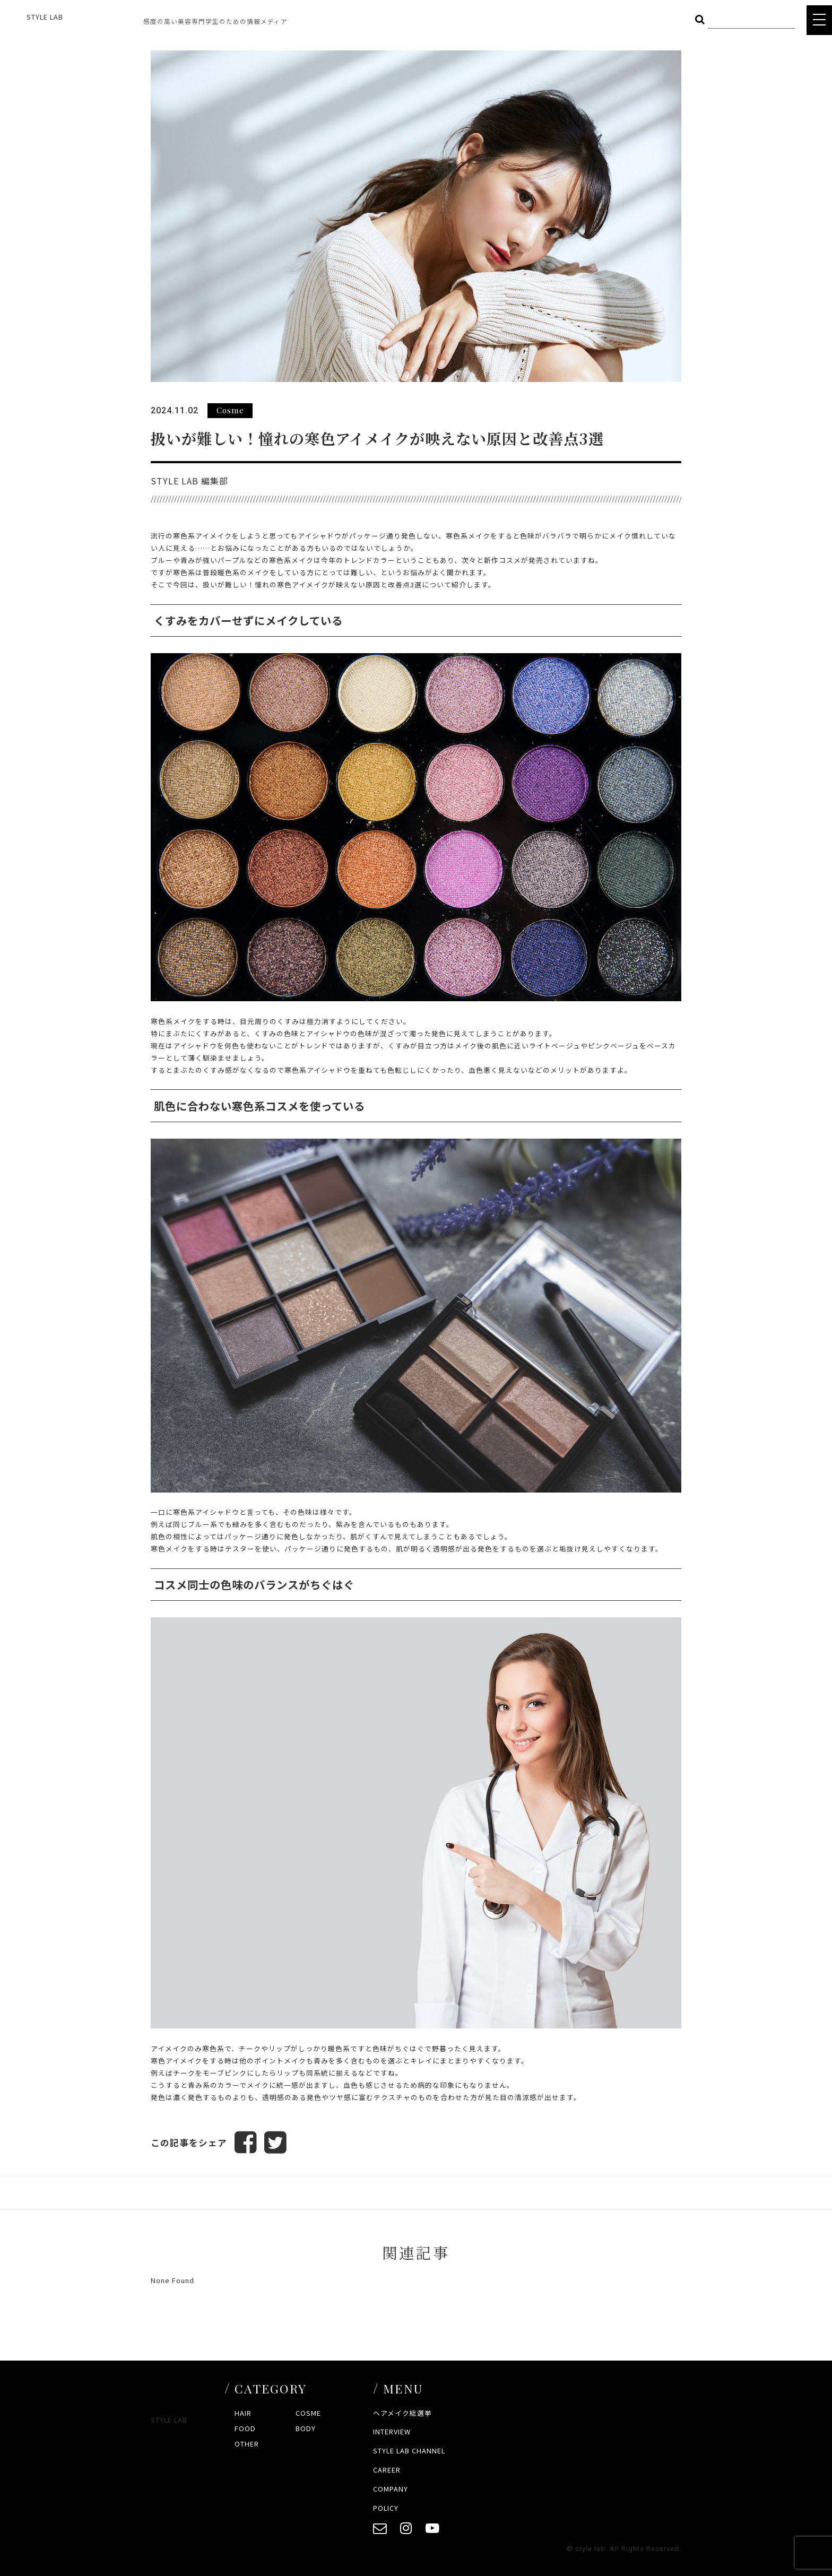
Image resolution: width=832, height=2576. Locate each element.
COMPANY (390, 2489)
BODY (306, 2428)
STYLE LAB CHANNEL (409, 2450)
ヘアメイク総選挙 (402, 2413)
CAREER (387, 2470)
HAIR (243, 2413)
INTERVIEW (392, 2431)
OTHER (247, 2444)
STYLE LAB (45, 17)
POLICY (385, 2508)
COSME (308, 2413)
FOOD (245, 2428)
